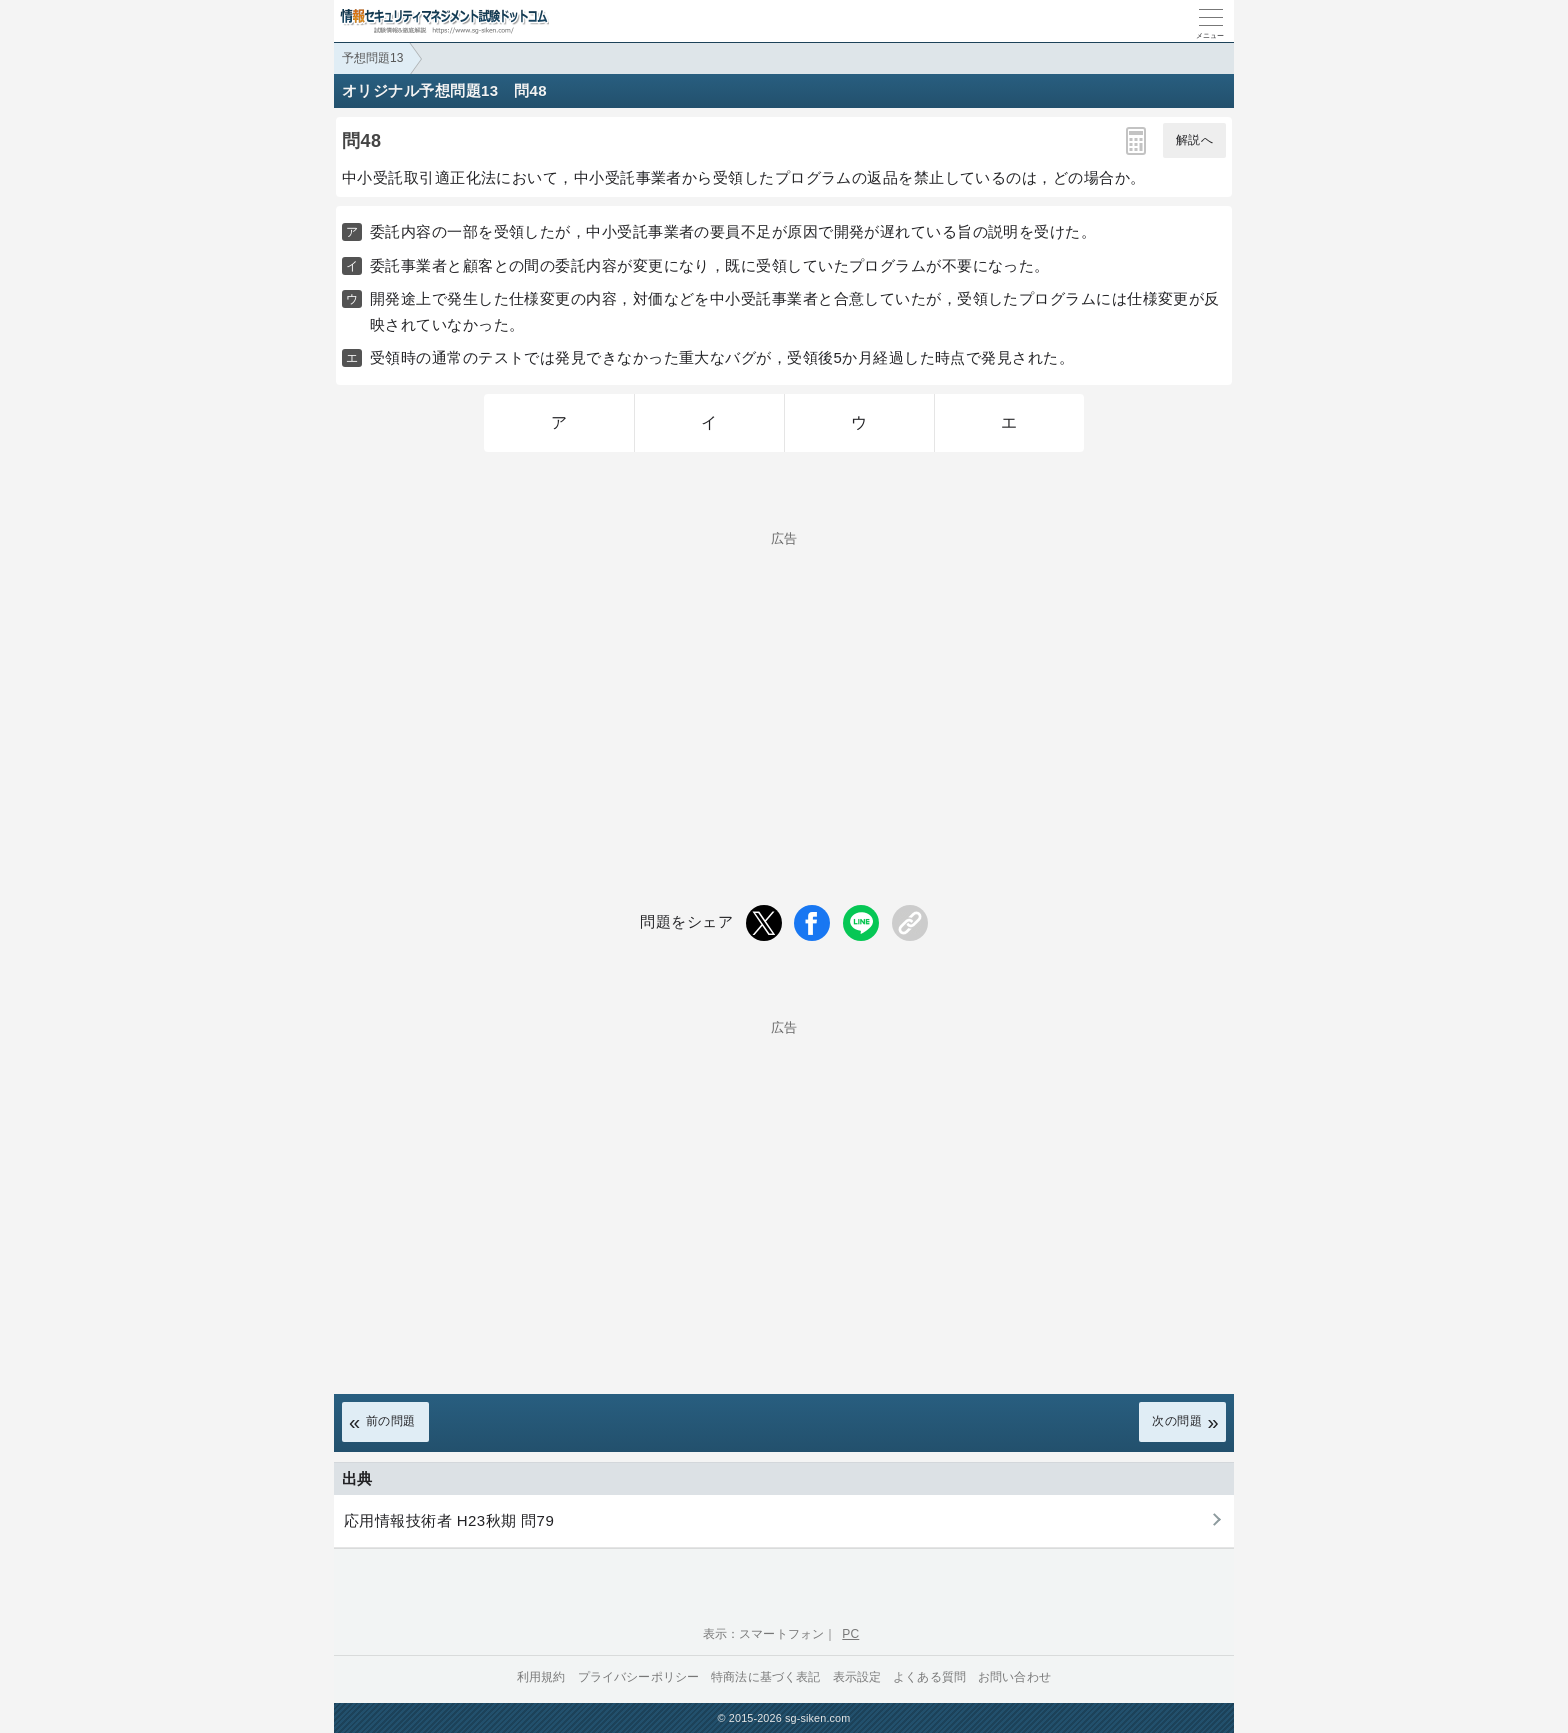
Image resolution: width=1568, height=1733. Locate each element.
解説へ (1194, 140)
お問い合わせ (1014, 1677)
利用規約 (541, 1677)
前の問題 (391, 1421)
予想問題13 (372, 58)
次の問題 (1177, 1421)
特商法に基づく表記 (765, 1677)
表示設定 (857, 1677)
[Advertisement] (784, 685)
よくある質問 (929, 1677)
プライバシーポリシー (639, 1677)
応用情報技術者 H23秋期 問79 (449, 1520)
